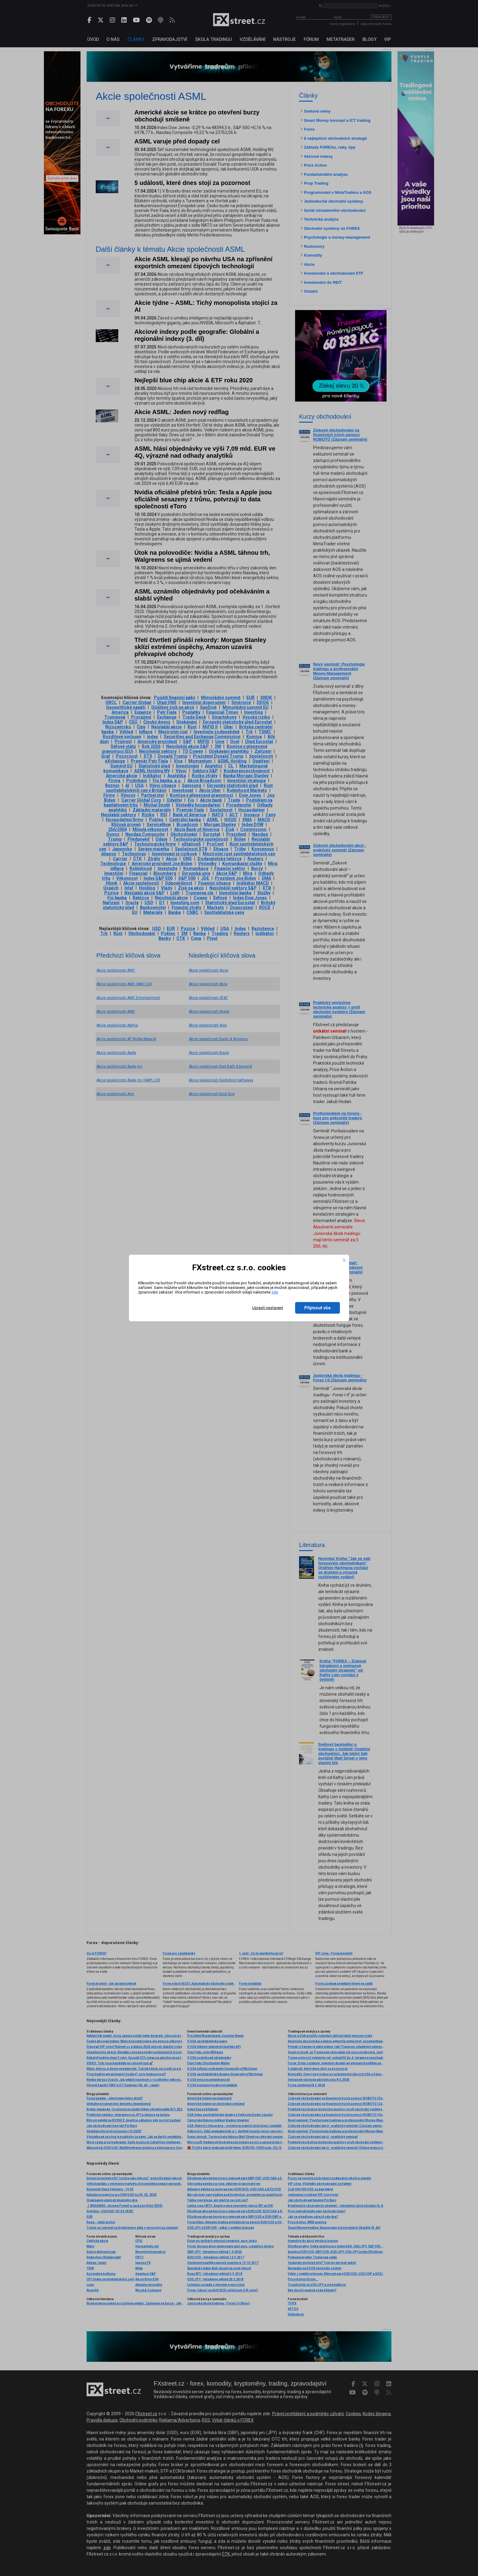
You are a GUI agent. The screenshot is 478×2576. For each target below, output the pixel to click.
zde (274, 1292)
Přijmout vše (317, 1308)
